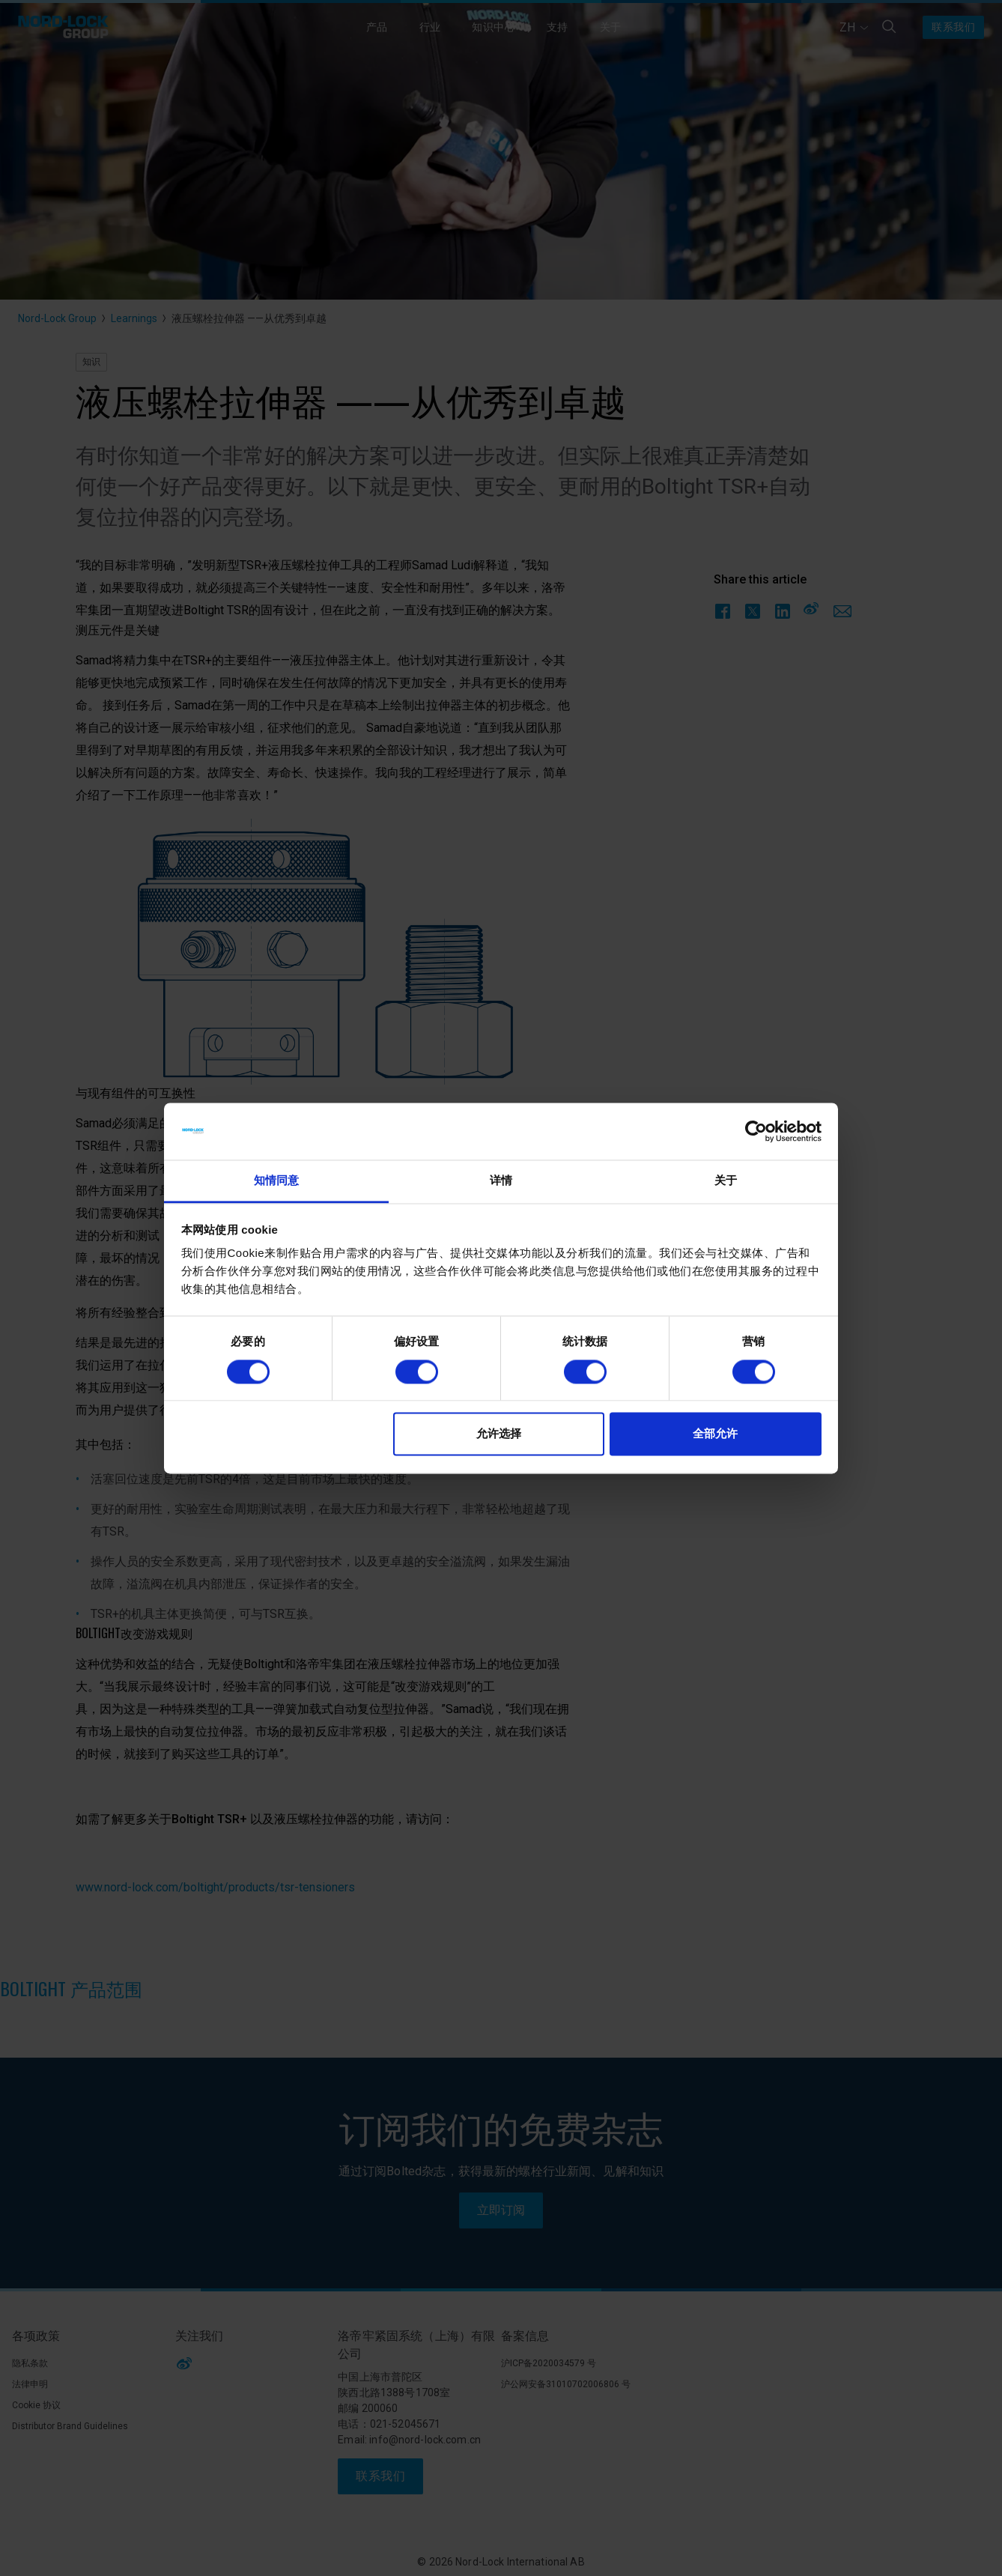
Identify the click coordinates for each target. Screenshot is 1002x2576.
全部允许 (715, 1434)
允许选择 (498, 1434)
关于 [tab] (725, 1181)
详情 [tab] (501, 1181)
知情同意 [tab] (276, 1181)
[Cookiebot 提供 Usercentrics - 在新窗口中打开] (756, 1131)
